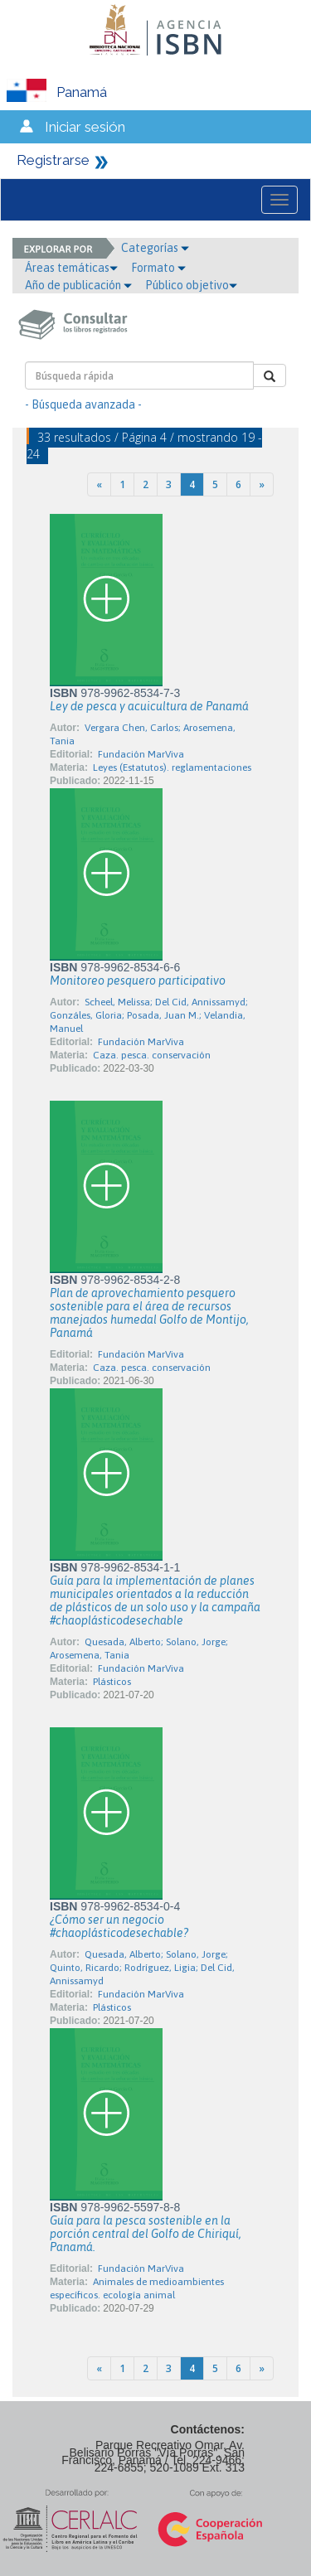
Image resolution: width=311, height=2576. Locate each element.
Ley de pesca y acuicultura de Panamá (149, 706)
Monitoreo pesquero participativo (138, 980)
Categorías (155, 247)
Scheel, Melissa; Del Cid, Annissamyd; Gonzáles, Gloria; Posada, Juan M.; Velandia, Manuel (149, 1015)
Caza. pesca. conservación (152, 1055)
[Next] (262, 484)
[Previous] (99, 484)
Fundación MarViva (141, 754)
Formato (158, 267)
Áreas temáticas (71, 267)
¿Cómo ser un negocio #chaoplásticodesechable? (119, 1926)
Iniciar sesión (85, 127)
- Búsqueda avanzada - (83, 404)
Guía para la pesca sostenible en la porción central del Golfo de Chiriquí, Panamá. (145, 2234)
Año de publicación (78, 285)
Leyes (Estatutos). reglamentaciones (172, 767)
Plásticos (112, 1681)
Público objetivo (191, 285)
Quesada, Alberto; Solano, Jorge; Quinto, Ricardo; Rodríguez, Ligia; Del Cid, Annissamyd (142, 1968)
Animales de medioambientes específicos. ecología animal (137, 2288)
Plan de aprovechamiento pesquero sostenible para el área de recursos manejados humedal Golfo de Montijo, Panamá (149, 1312)
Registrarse (53, 160)
